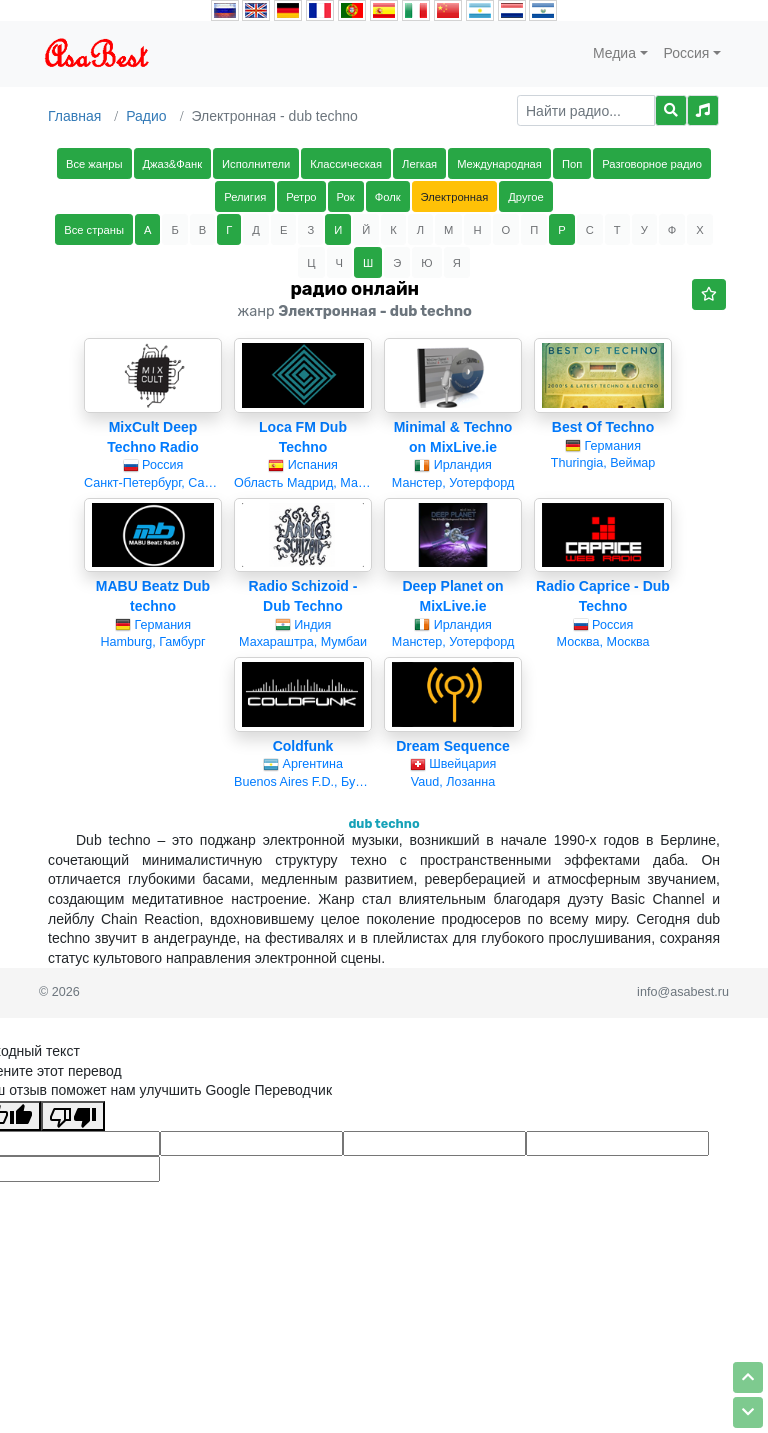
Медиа (614, 53)
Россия (687, 53)
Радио (146, 116)
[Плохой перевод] (73, 1116)
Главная (74, 116)
